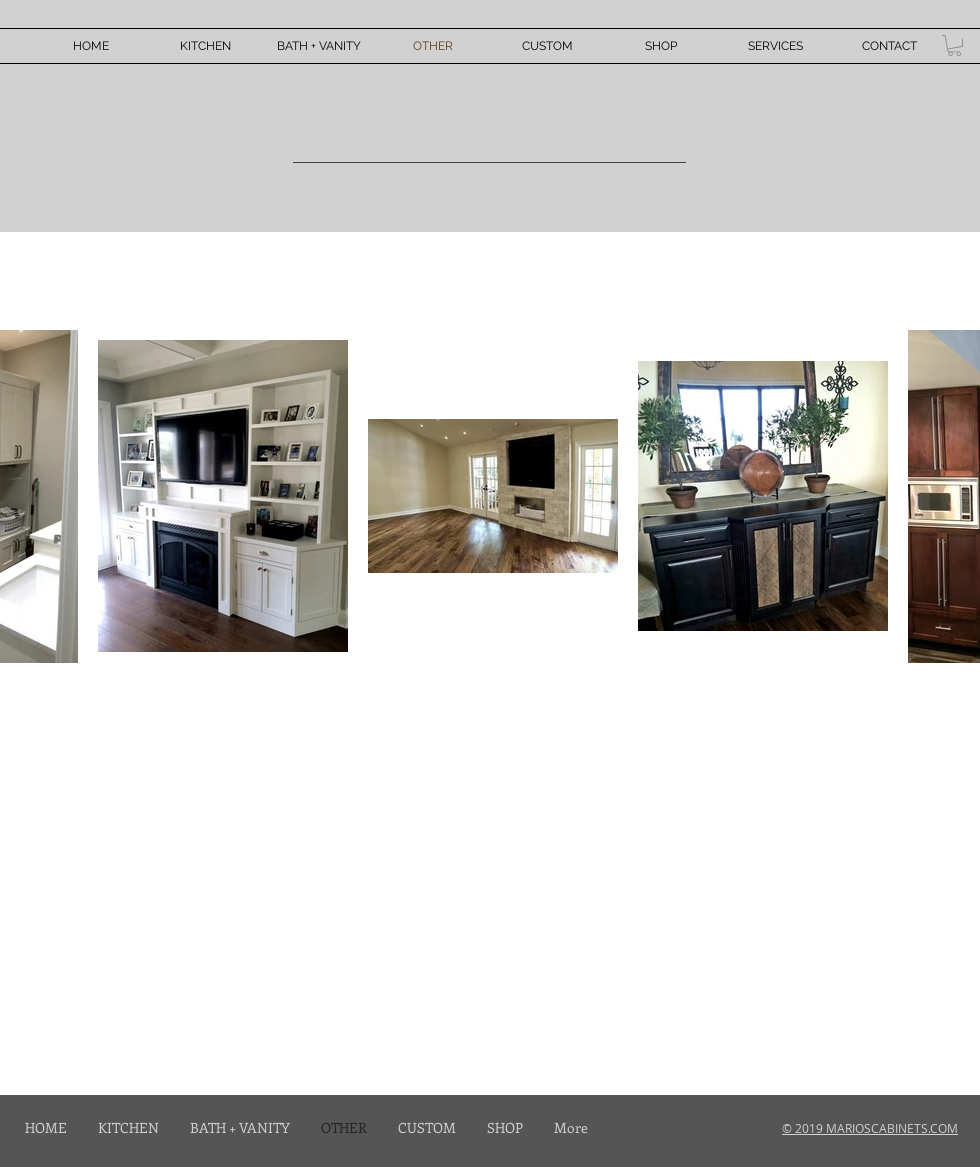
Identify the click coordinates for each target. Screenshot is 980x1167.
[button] (954, 45)
